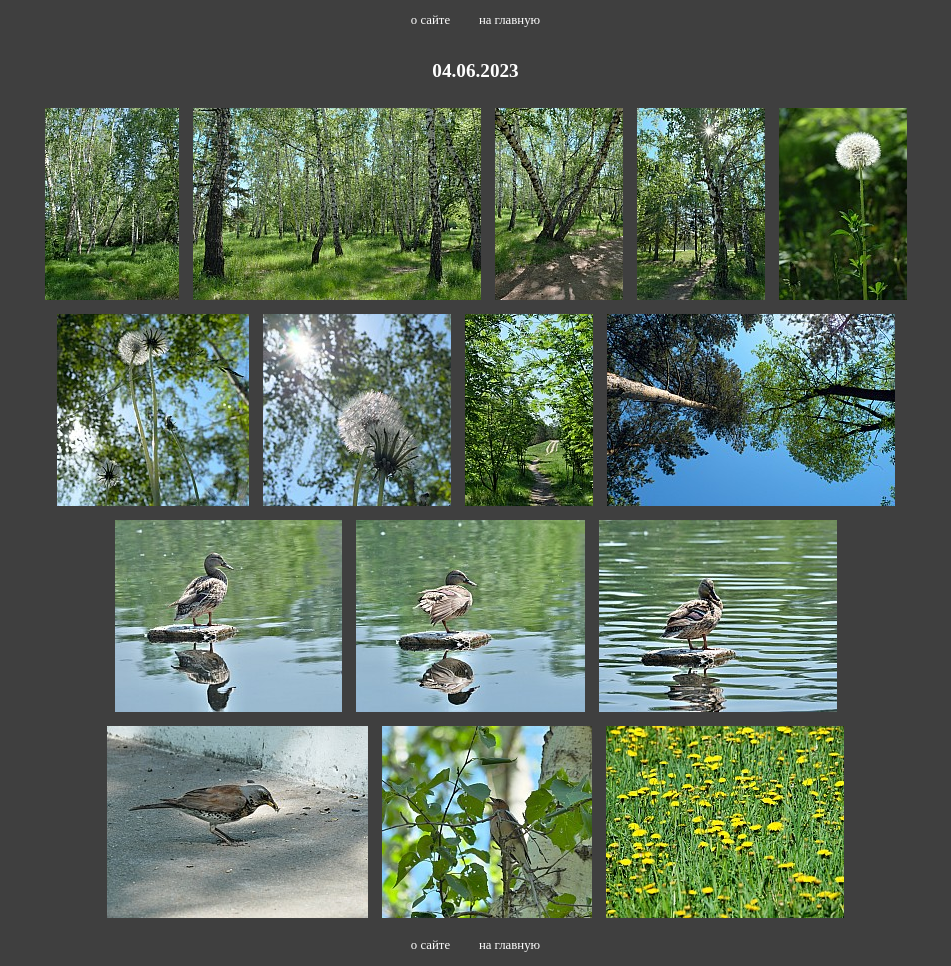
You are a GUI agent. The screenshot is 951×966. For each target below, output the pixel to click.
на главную (509, 20)
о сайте (430, 20)
